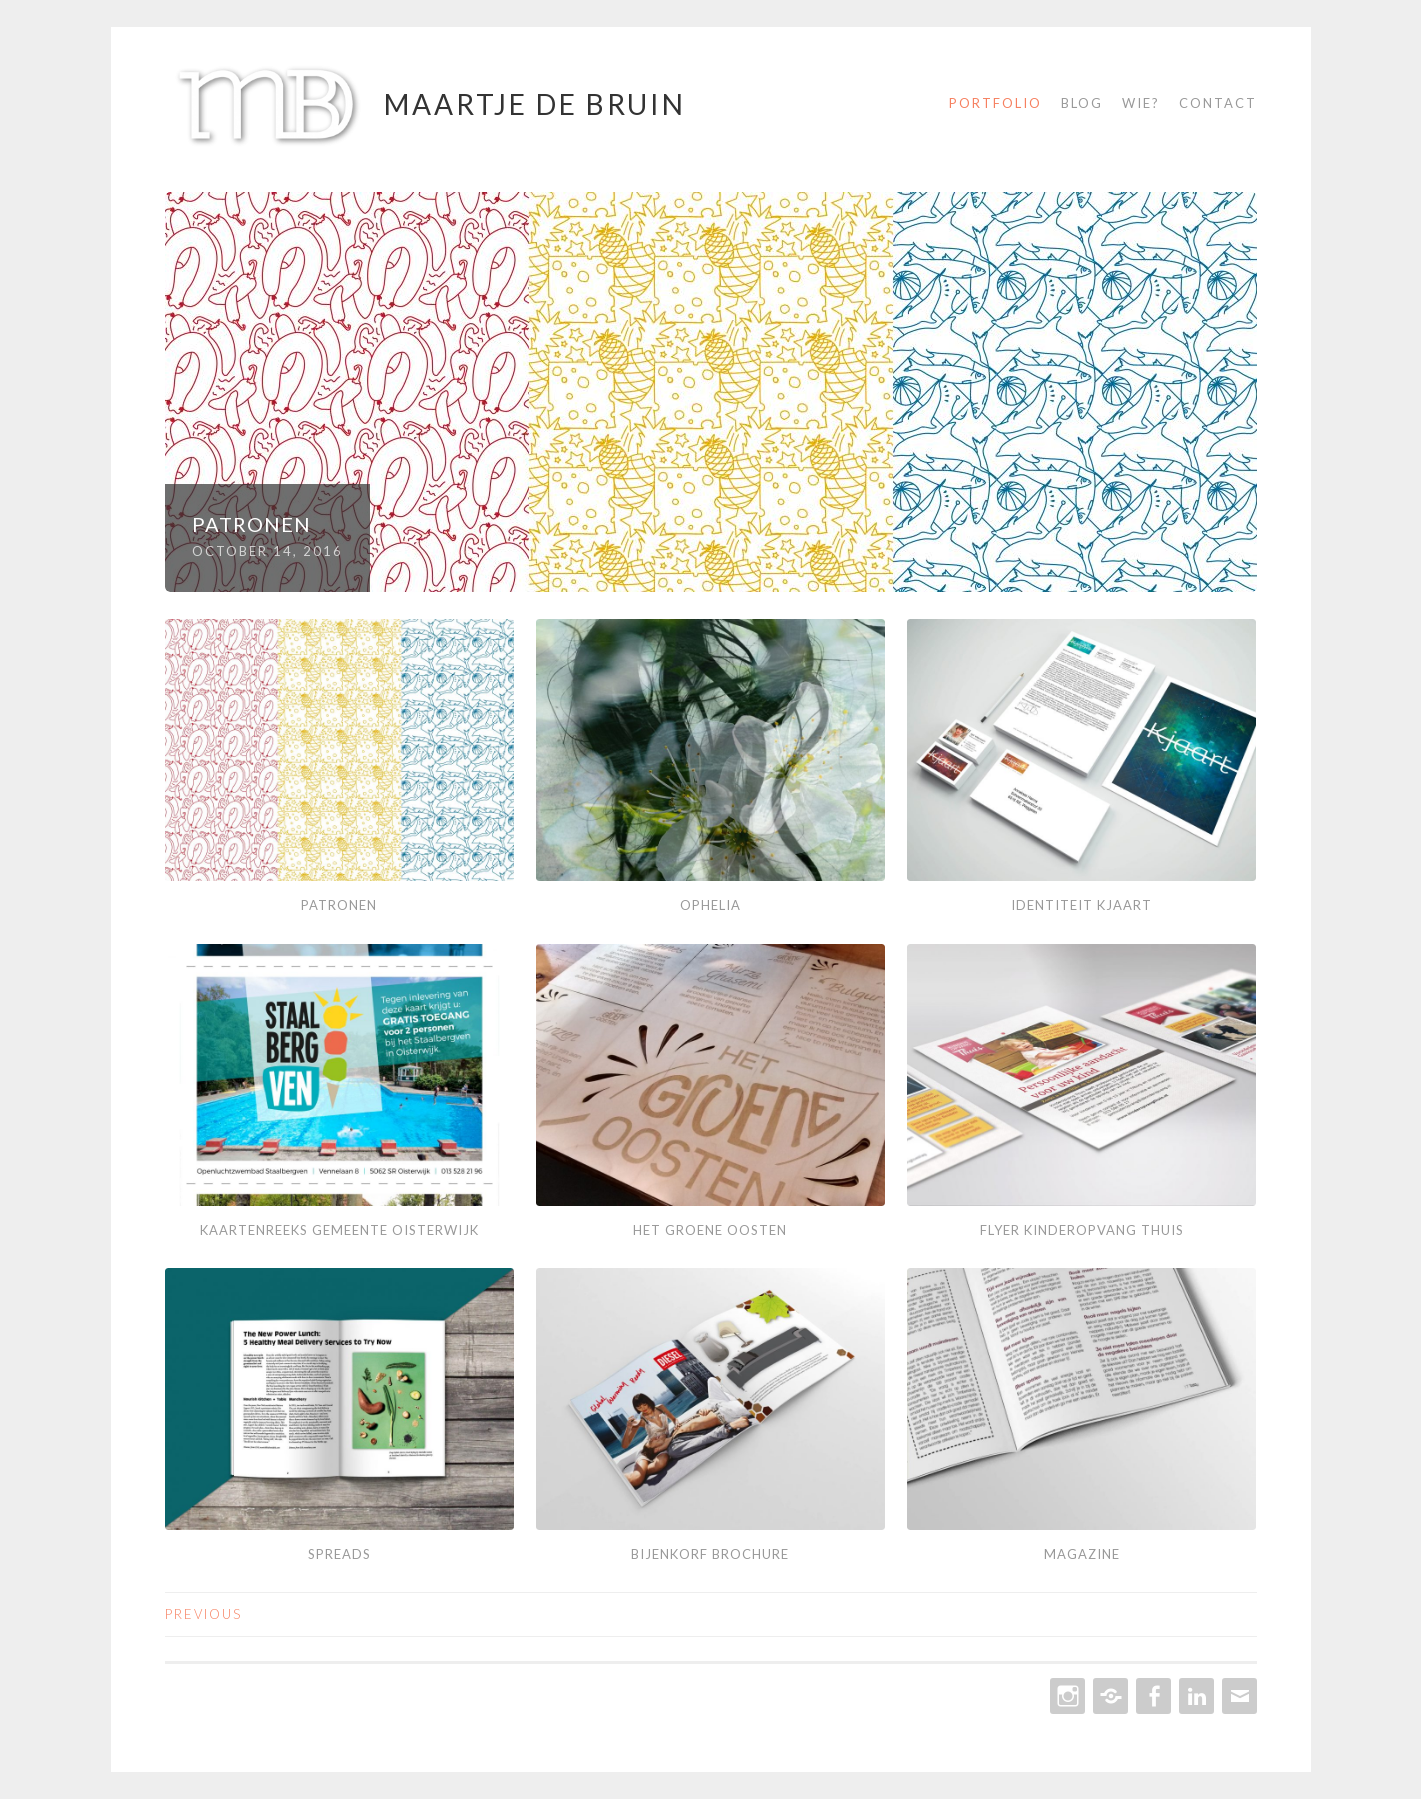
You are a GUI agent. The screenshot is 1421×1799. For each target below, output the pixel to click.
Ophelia (710, 905)
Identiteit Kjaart (1081, 905)
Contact (1218, 103)
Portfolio (995, 103)
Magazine (1082, 1554)
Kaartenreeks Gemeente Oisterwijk (339, 1230)
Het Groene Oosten (710, 1230)
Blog (1082, 103)
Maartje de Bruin (535, 104)
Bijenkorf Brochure (710, 1554)
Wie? (1141, 103)
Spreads (339, 1554)
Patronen (251, 524)
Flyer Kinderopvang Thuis (1082, 1230)
